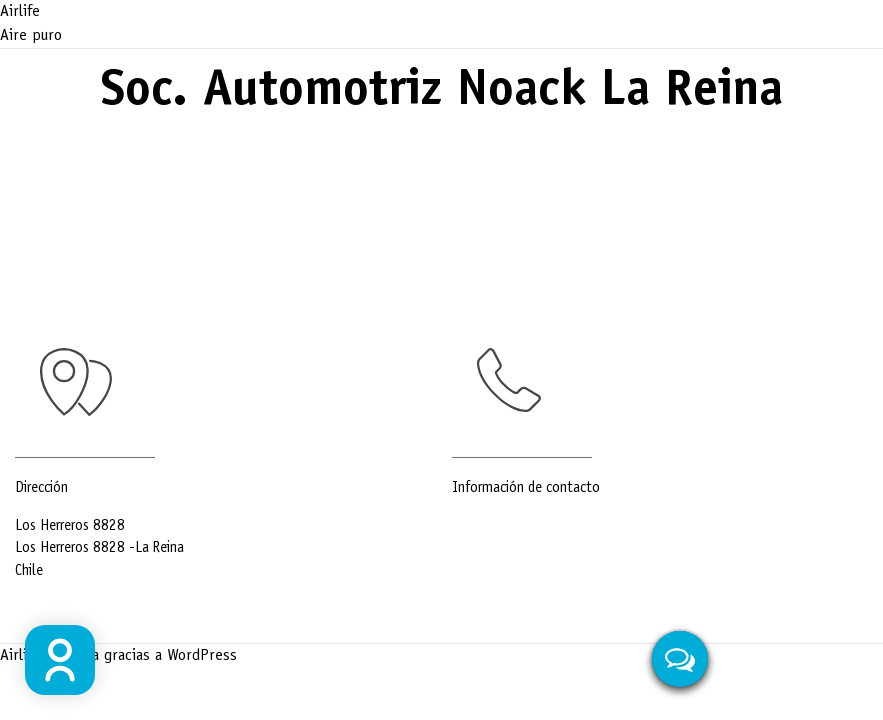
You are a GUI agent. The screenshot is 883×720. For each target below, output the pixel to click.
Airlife (20, 12)
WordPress (202, 656)
